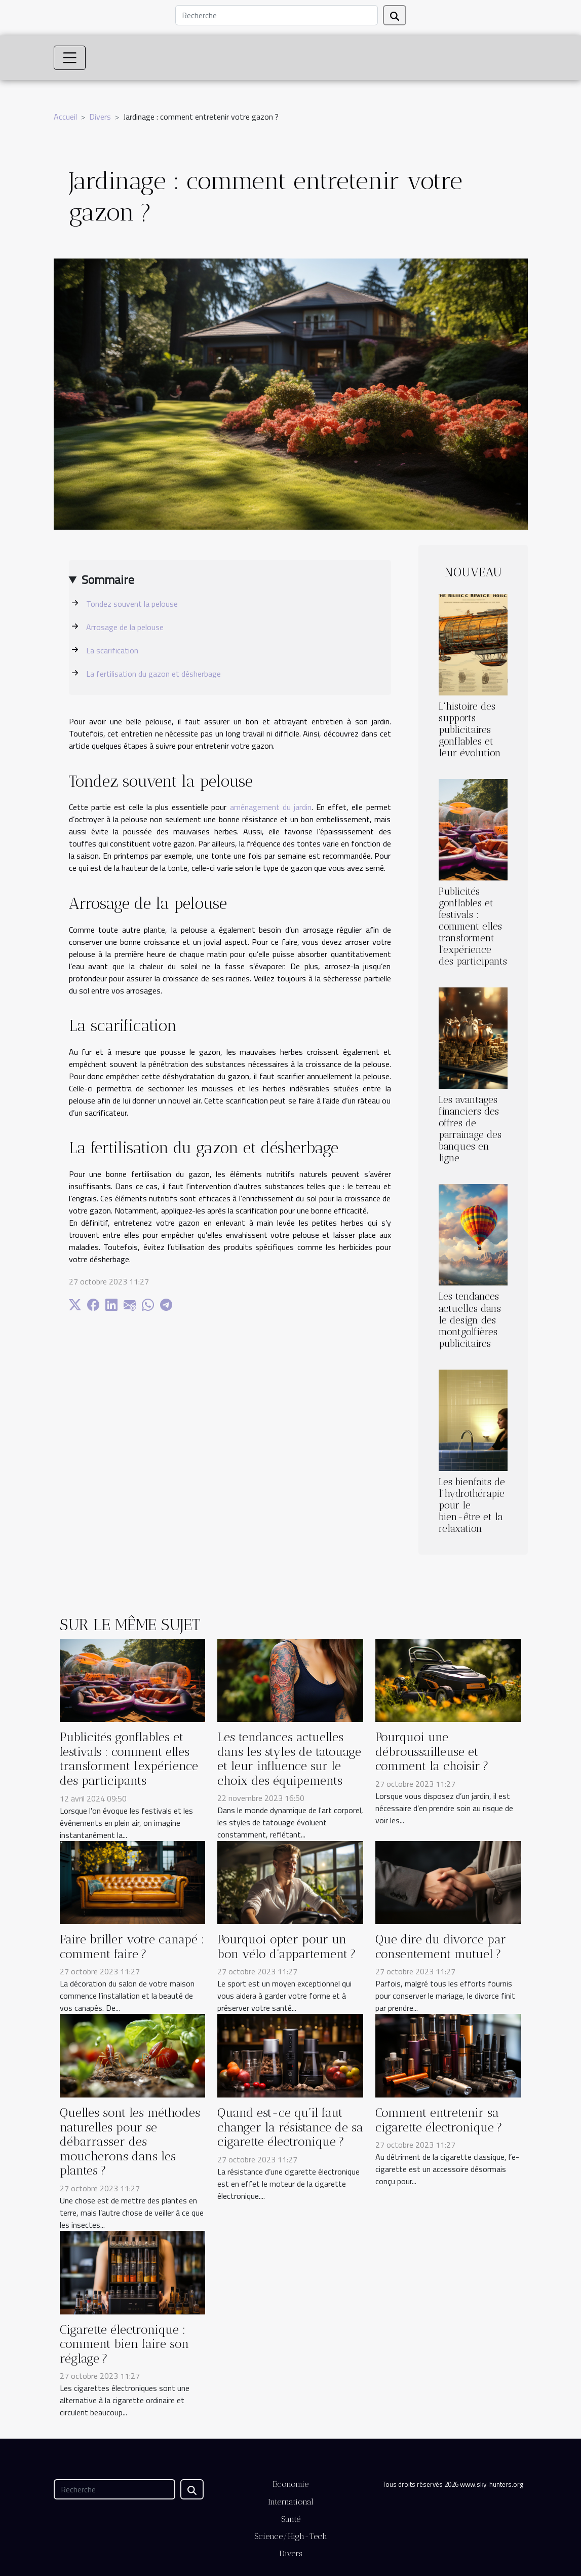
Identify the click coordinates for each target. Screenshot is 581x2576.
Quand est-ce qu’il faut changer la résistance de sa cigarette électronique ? (290, 2127)
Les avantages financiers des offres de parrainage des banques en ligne (470, 1129)
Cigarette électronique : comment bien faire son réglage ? (124, 2344)
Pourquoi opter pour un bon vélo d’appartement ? (286, 1946)
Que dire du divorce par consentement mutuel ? (440, 1946)
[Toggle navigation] (70, 58)
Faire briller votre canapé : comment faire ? (132, 1946)
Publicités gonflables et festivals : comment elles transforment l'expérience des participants (473, 926)
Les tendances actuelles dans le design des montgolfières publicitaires (470, 1320)
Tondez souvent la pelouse (132, 604)
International (291, 2502)
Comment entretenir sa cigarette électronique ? (438, 2120)
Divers (100, 117)
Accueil (65, 117)
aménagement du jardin (271, 807)
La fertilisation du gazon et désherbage (153, 674)
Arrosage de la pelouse (125, 627)
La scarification (112, 650)
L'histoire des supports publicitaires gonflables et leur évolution (470, 730)
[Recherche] (276, 15)
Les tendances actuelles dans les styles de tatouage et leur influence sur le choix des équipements (289, 1759)
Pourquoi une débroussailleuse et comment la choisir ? (432, 1751)
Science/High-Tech (290, 2536)
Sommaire (108, 579)
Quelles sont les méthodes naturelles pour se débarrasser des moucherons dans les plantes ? (130, 2142)
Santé (290, 2519)
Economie (290, 2484)
